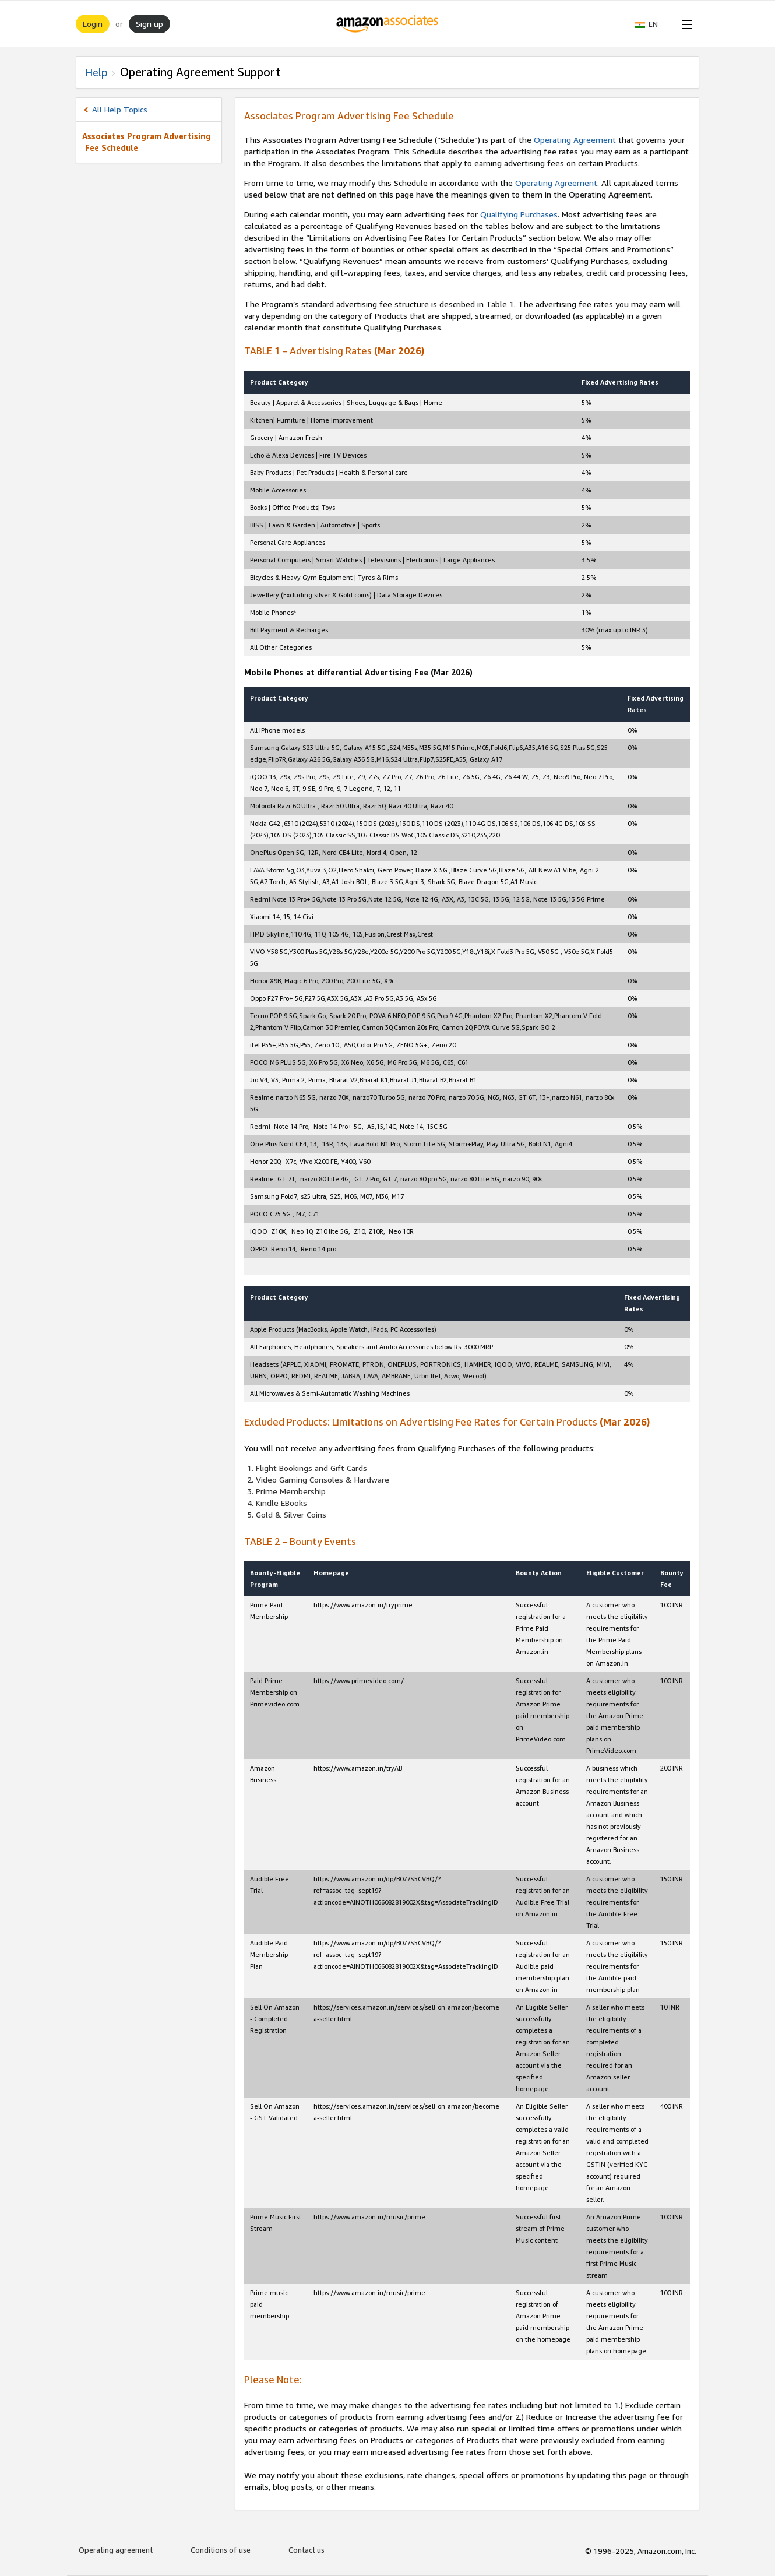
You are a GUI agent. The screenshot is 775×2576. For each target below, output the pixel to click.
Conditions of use (221, 2549)
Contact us (306, 2549)
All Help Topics (119, 109)
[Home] (388, 24)
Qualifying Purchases (519, 214)
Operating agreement (116, 2549)
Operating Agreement (575, 140)
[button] (652, 24)
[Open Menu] (684, 24)
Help (96, 72)
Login (93, 24)
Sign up (149, 24)
